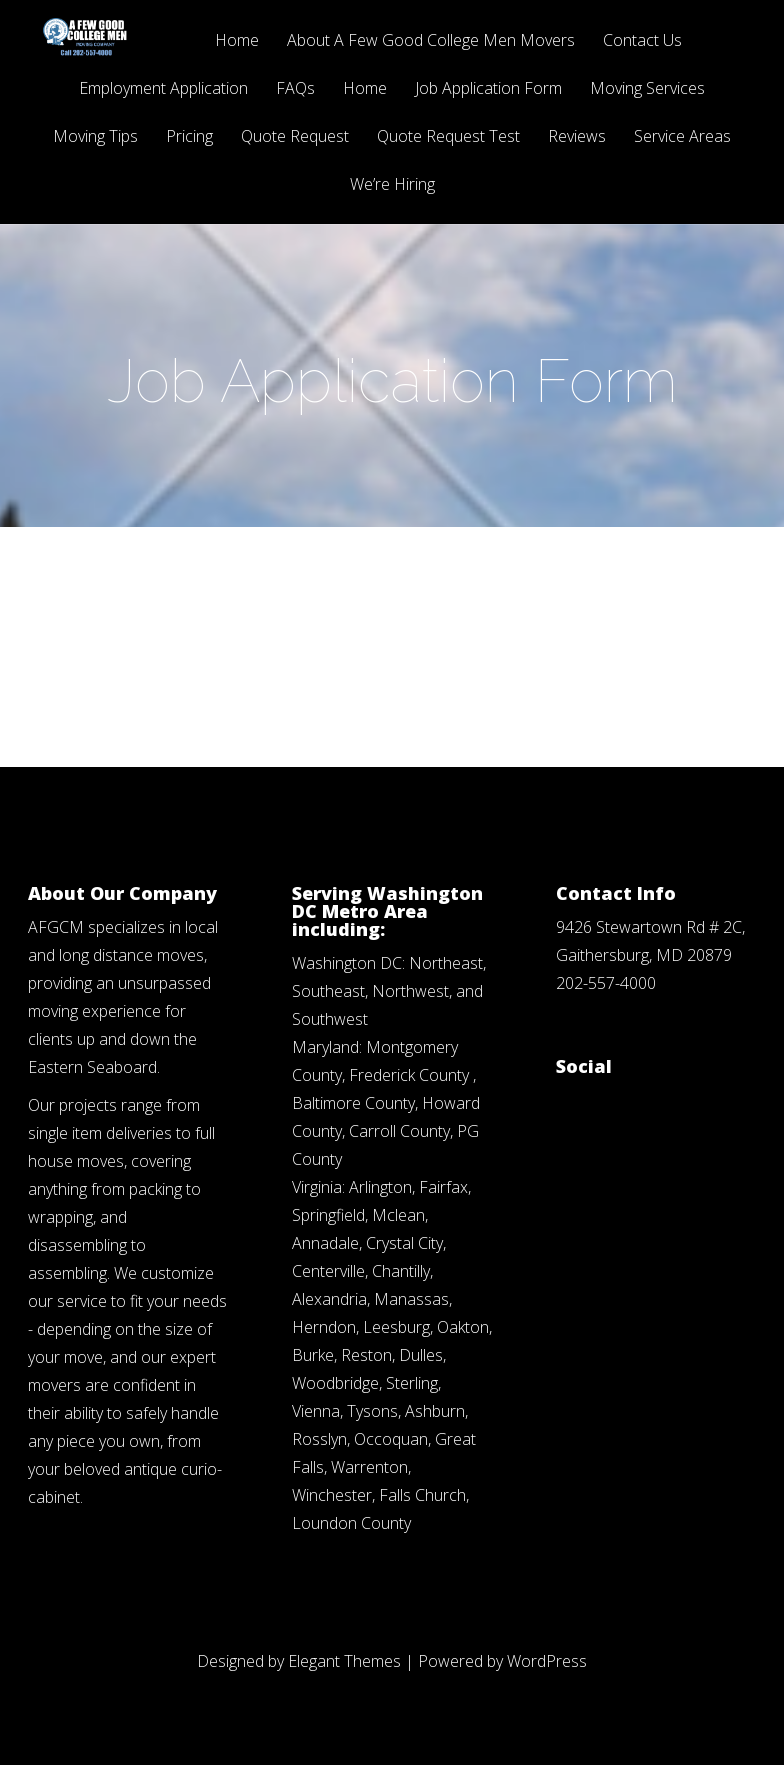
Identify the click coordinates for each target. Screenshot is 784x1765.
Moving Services (647, 89)
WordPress (547, 1661)
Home (237, 41)
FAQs (295, 89)
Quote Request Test (448, 137)
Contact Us (642, 41)
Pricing (189, 137)
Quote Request (295, 137)
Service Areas (682, 137)
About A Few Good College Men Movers (431, 41)
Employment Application (163, 89)
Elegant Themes (344, 1661)
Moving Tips (95, 137)
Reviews (577, 137)
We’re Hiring (392, 185)
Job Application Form (488, 89)
